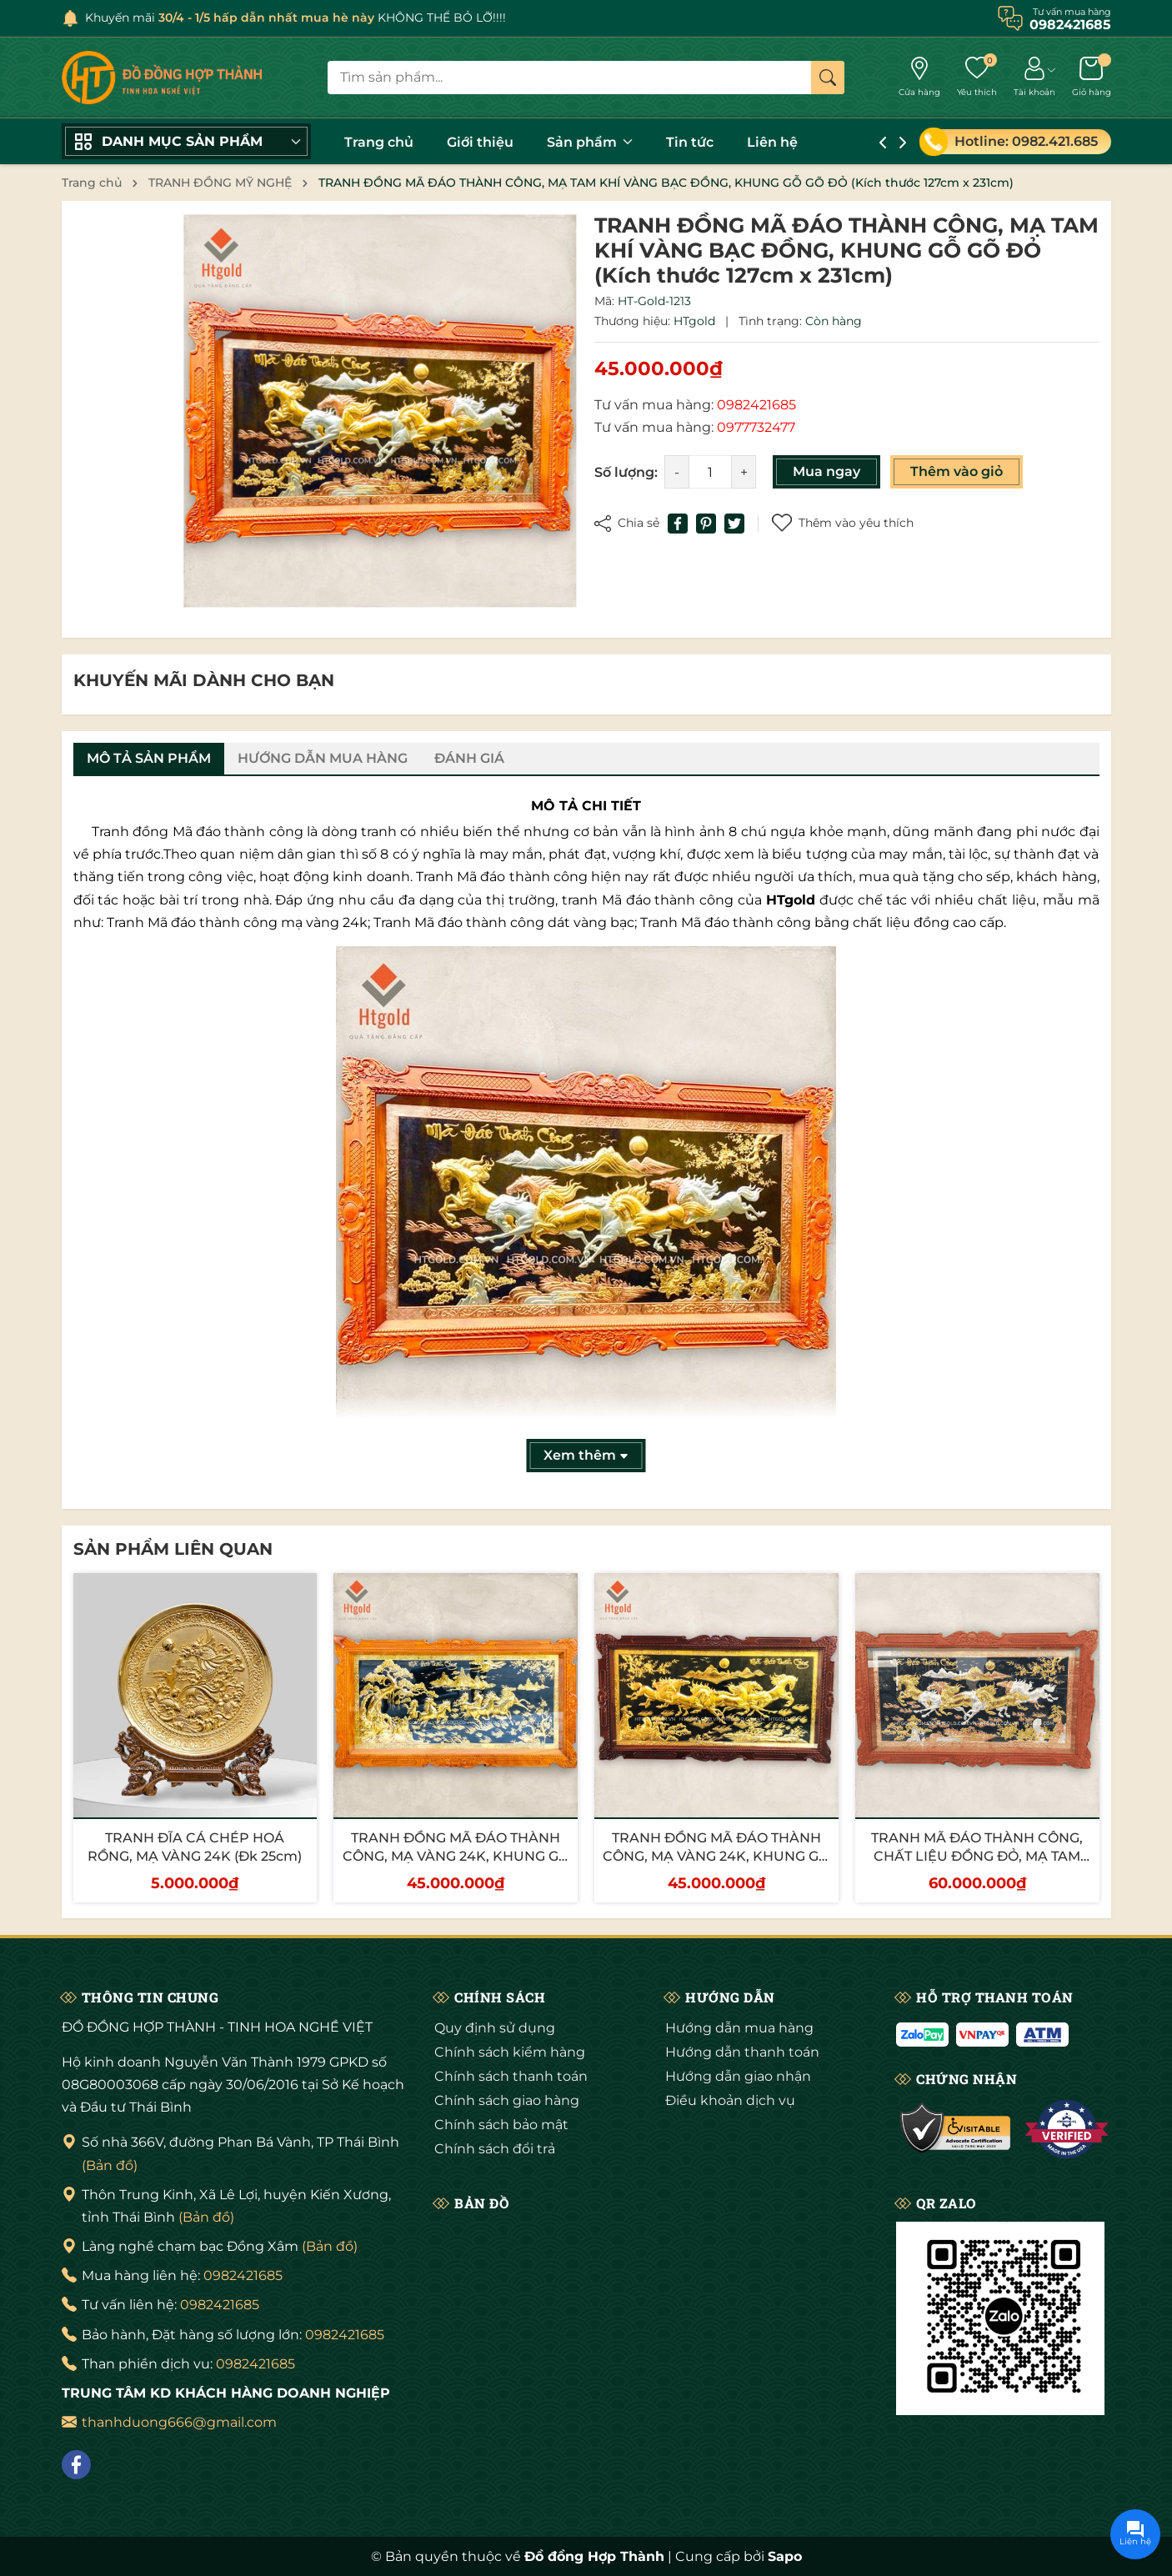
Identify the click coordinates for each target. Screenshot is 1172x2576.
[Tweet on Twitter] (734, 524)
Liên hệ (772, 142)
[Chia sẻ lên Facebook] (678, 524)
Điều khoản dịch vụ (730, 2100)
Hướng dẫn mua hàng (739, 2028)
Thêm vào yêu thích (843, 523)
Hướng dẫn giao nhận (738, 2076)
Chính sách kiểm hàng (509, 2052)
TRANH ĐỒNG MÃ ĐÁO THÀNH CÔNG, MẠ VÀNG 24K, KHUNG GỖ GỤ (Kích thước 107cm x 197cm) (716, 1856)
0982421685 (243, 2275)
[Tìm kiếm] (827, 77)
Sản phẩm (590, 142)
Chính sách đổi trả (494, 2149)
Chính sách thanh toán (511, 2076)
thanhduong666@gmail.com (179, 2422)
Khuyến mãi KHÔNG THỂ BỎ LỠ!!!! (295, 17)
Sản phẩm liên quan (173, 1549)
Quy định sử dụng (494, 2028)
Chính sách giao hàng (506, 2100)
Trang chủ (378, 142)
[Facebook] (76, 2464)
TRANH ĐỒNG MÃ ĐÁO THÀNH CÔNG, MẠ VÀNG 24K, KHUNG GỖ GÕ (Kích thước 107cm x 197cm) (456, 1856)
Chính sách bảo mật (501, 2124)
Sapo (785, 2556)
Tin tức (690, 142)
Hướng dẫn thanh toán (742, 2052)
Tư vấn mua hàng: (695, 405)
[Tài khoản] (1034, 77)
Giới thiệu (480, 142)
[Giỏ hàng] (1091, 77)
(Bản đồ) (110, 2165)
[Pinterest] (706, 524)
